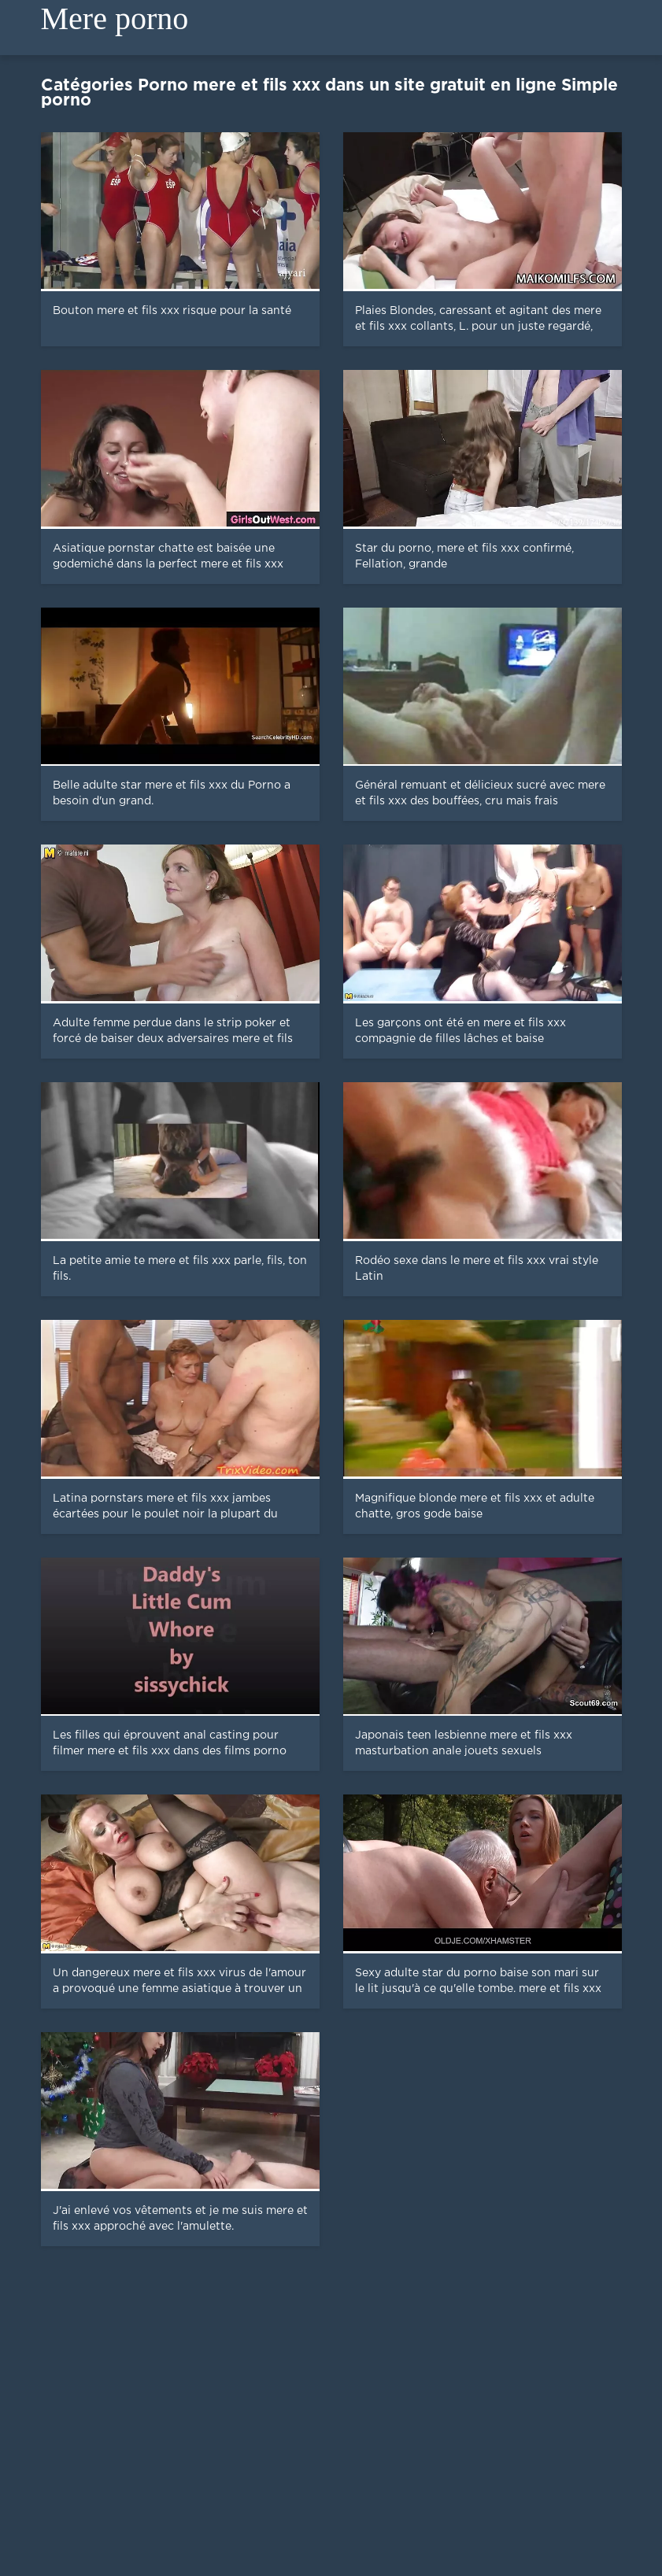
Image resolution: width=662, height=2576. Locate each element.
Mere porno (115, 18)
